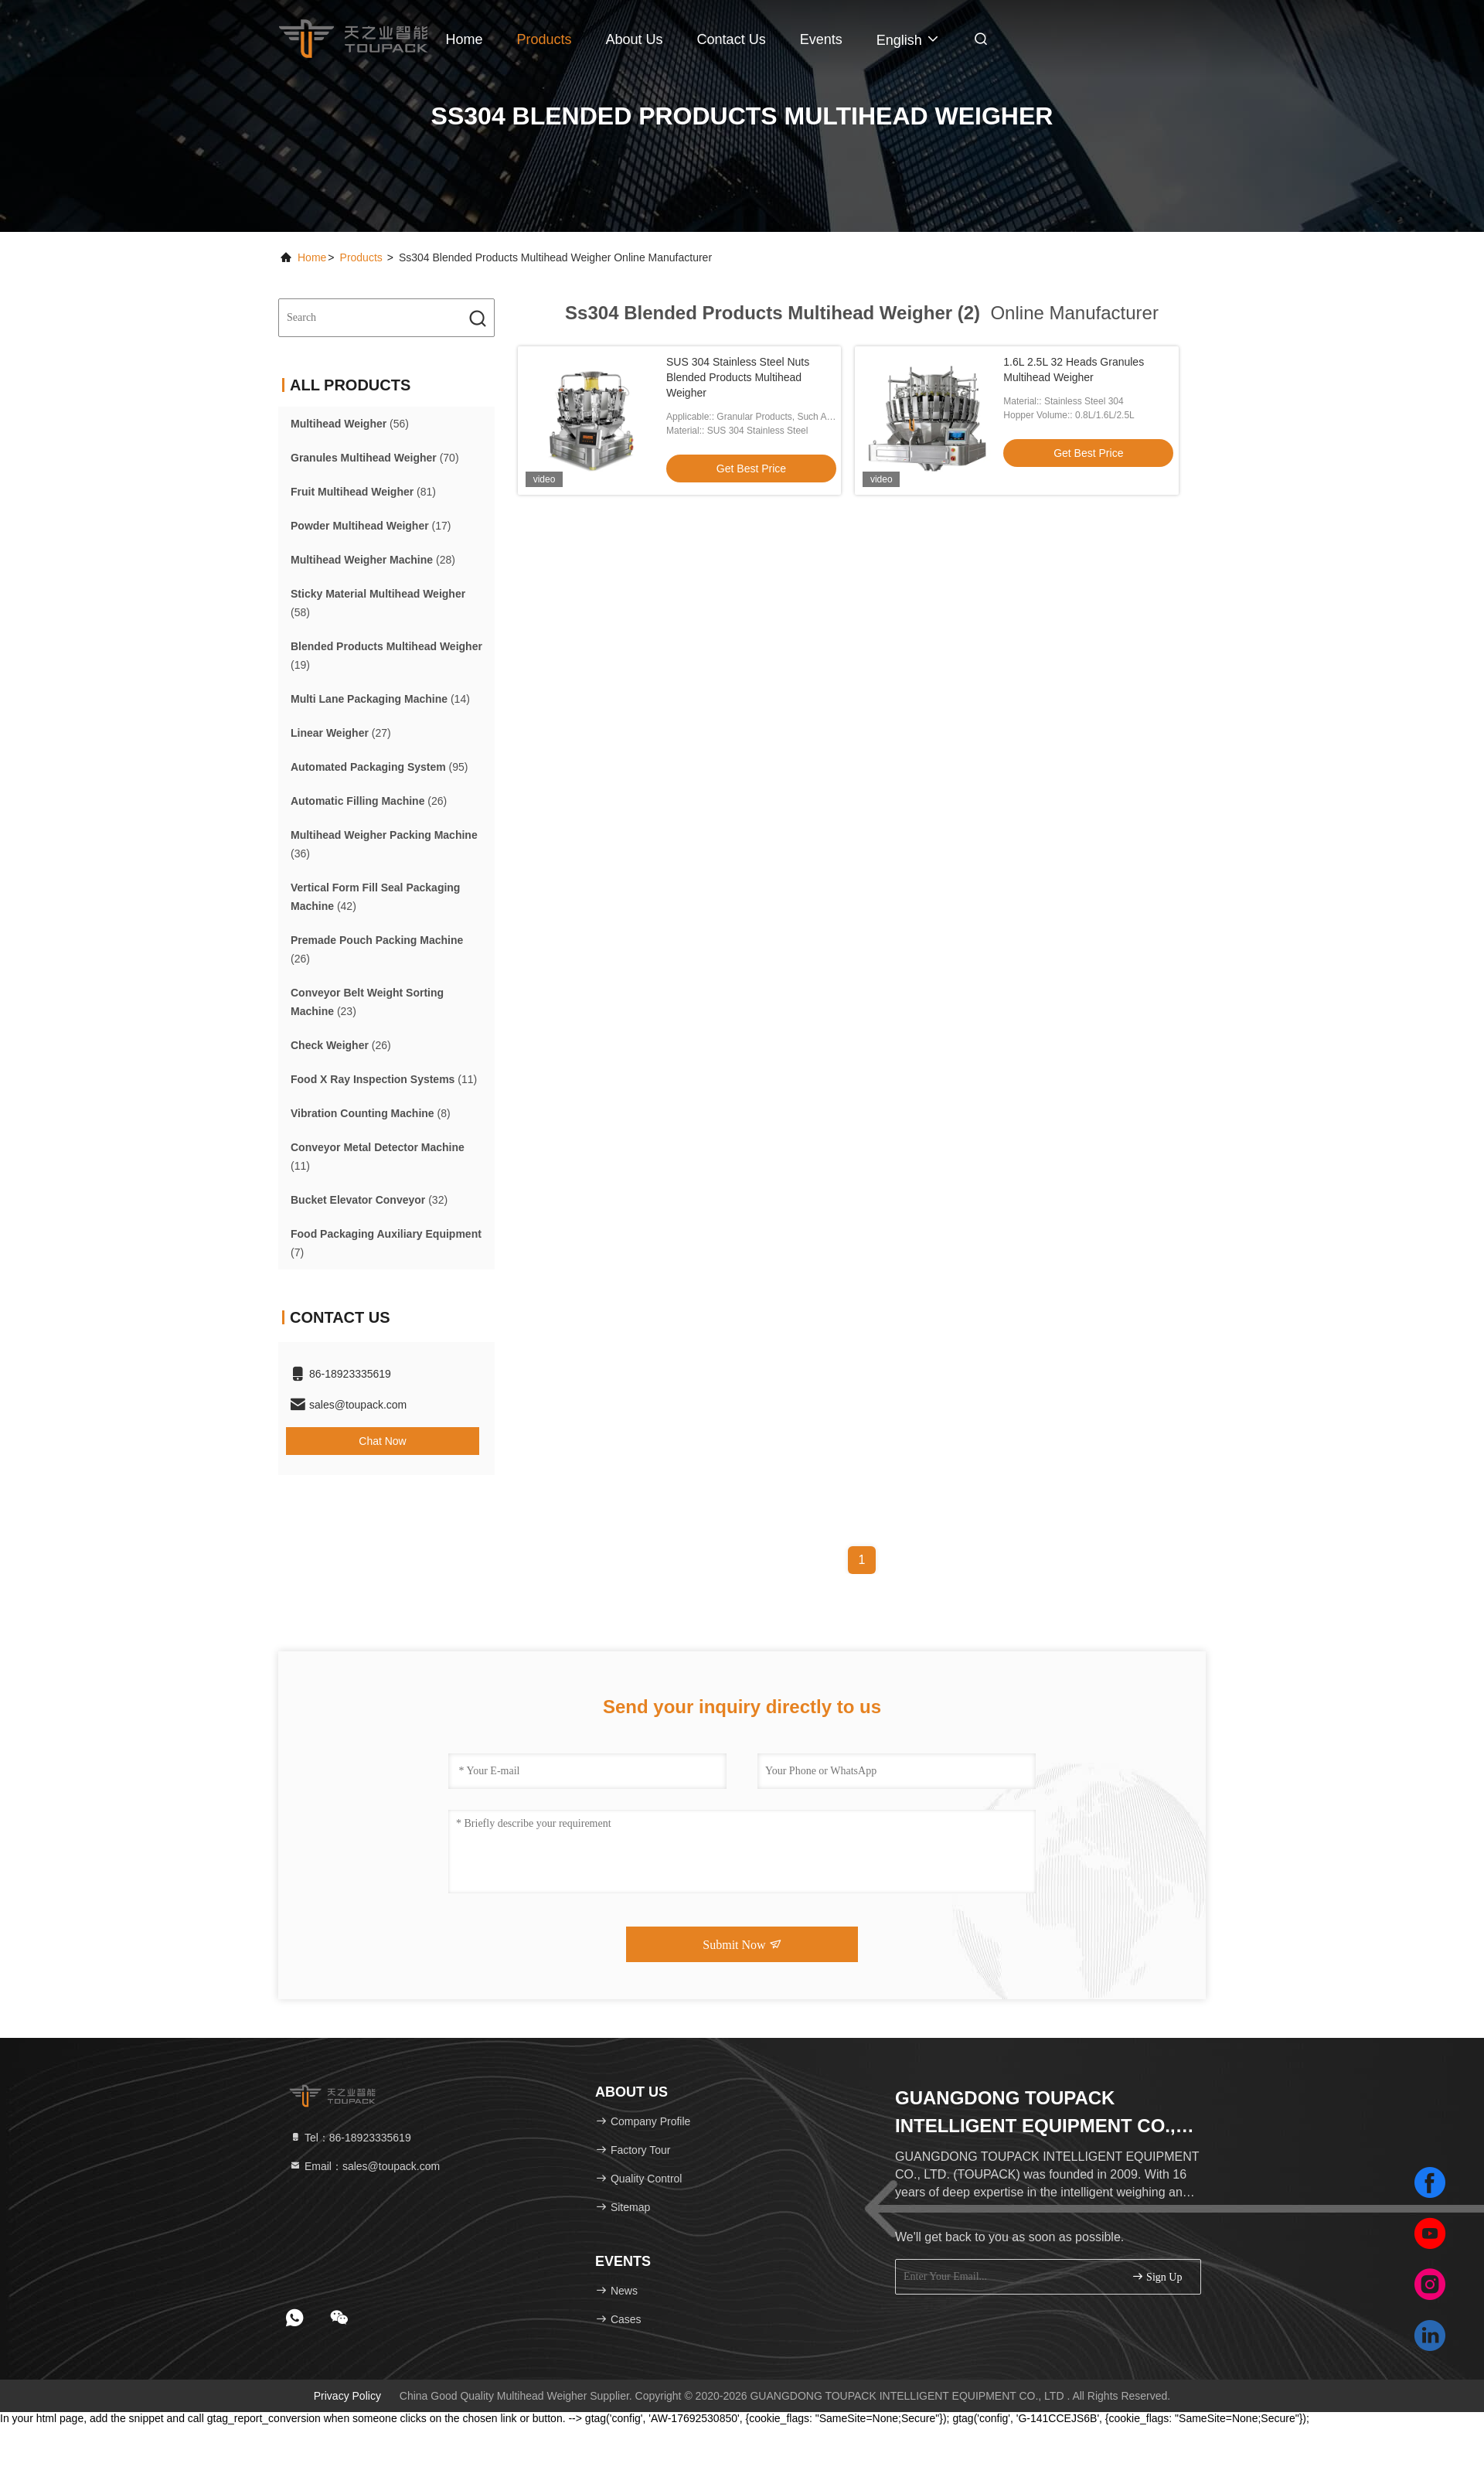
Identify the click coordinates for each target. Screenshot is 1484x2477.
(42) (375, 896)
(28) (373, 560)
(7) (386, 1243)
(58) (378, 603)
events (821, 39)
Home (463, 39)
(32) (369, 1200)
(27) (341, 733)
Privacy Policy (347, 2396)
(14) (380, 699)
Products (544, 39)
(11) (384, 1079)
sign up (1157, 2276)
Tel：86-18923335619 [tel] (350, 2137)
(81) (363, 492)
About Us (634, 39)
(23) (367, 1001)
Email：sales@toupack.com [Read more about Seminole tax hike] (364, 2166)
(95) (379, 767)
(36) (384, 844)
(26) (369, 801)
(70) (375, 457)
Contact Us (731, 39)
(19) (386, 655)
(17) (371, 526)
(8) (371, 1113)
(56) (350, 423)
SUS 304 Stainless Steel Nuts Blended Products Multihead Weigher (737, 377)
